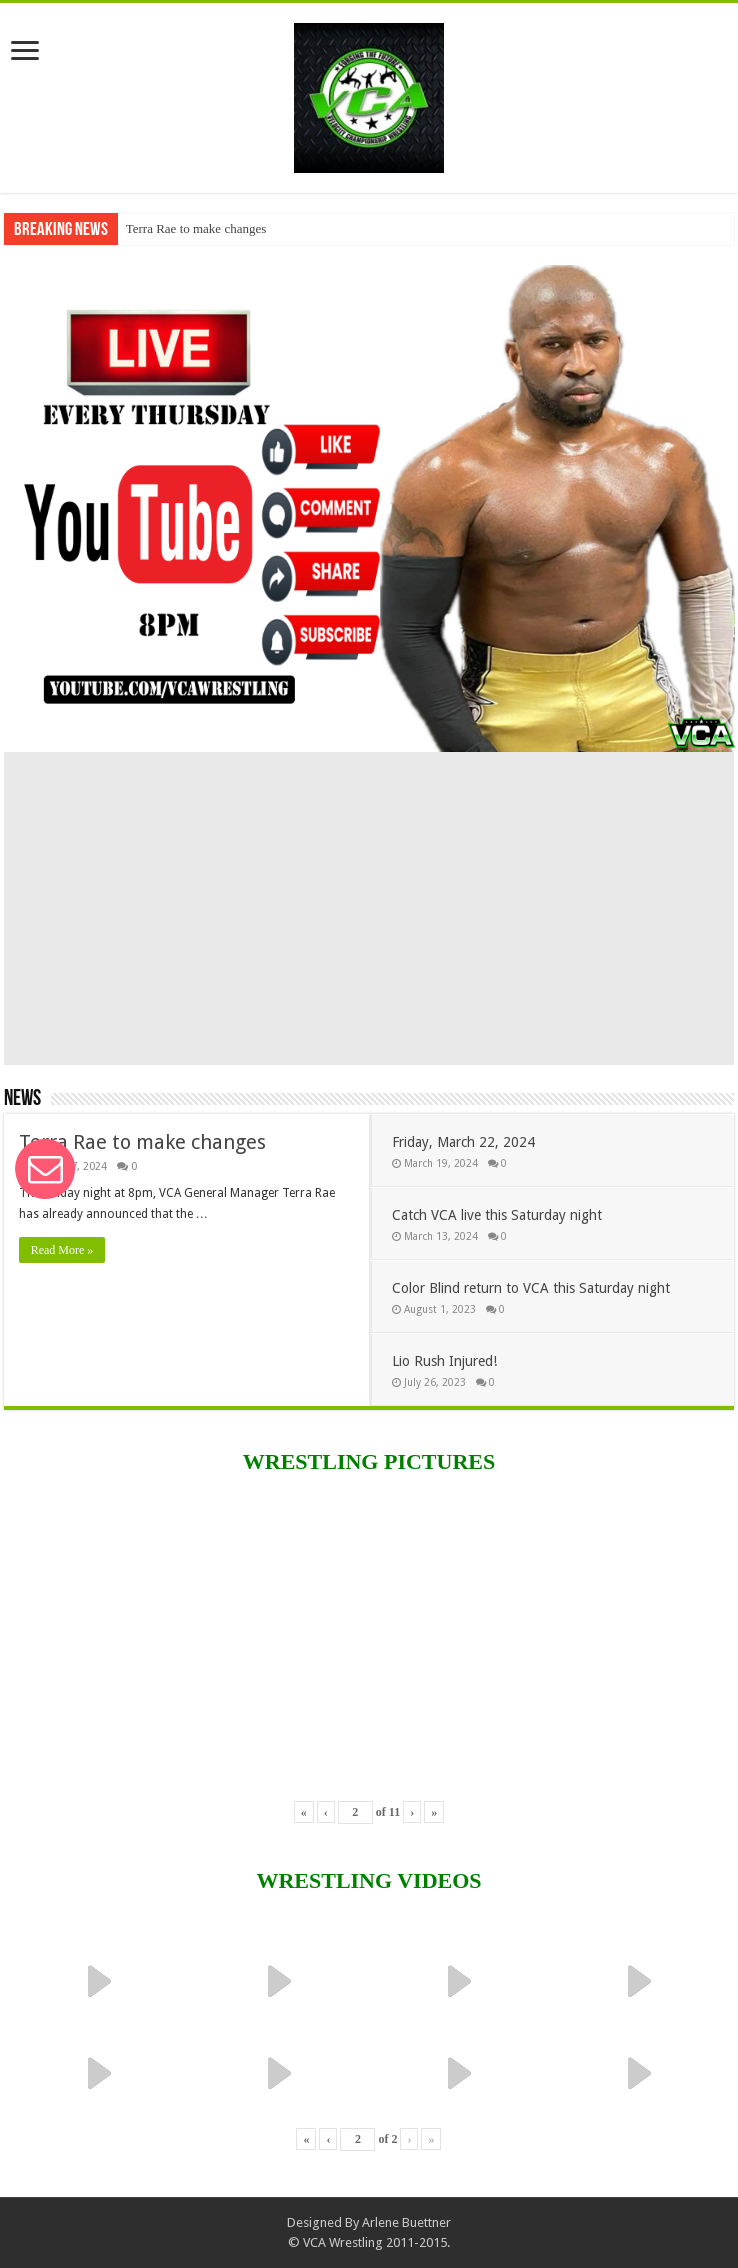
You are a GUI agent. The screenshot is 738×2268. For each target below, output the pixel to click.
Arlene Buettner (406, 2222)
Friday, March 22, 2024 (463, 1142)
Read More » (62, 1250)
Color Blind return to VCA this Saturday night (531, 1288)
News (22, 1099)
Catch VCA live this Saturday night (497, 1215)
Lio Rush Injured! (444, 1361)
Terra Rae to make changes (196, 228)
